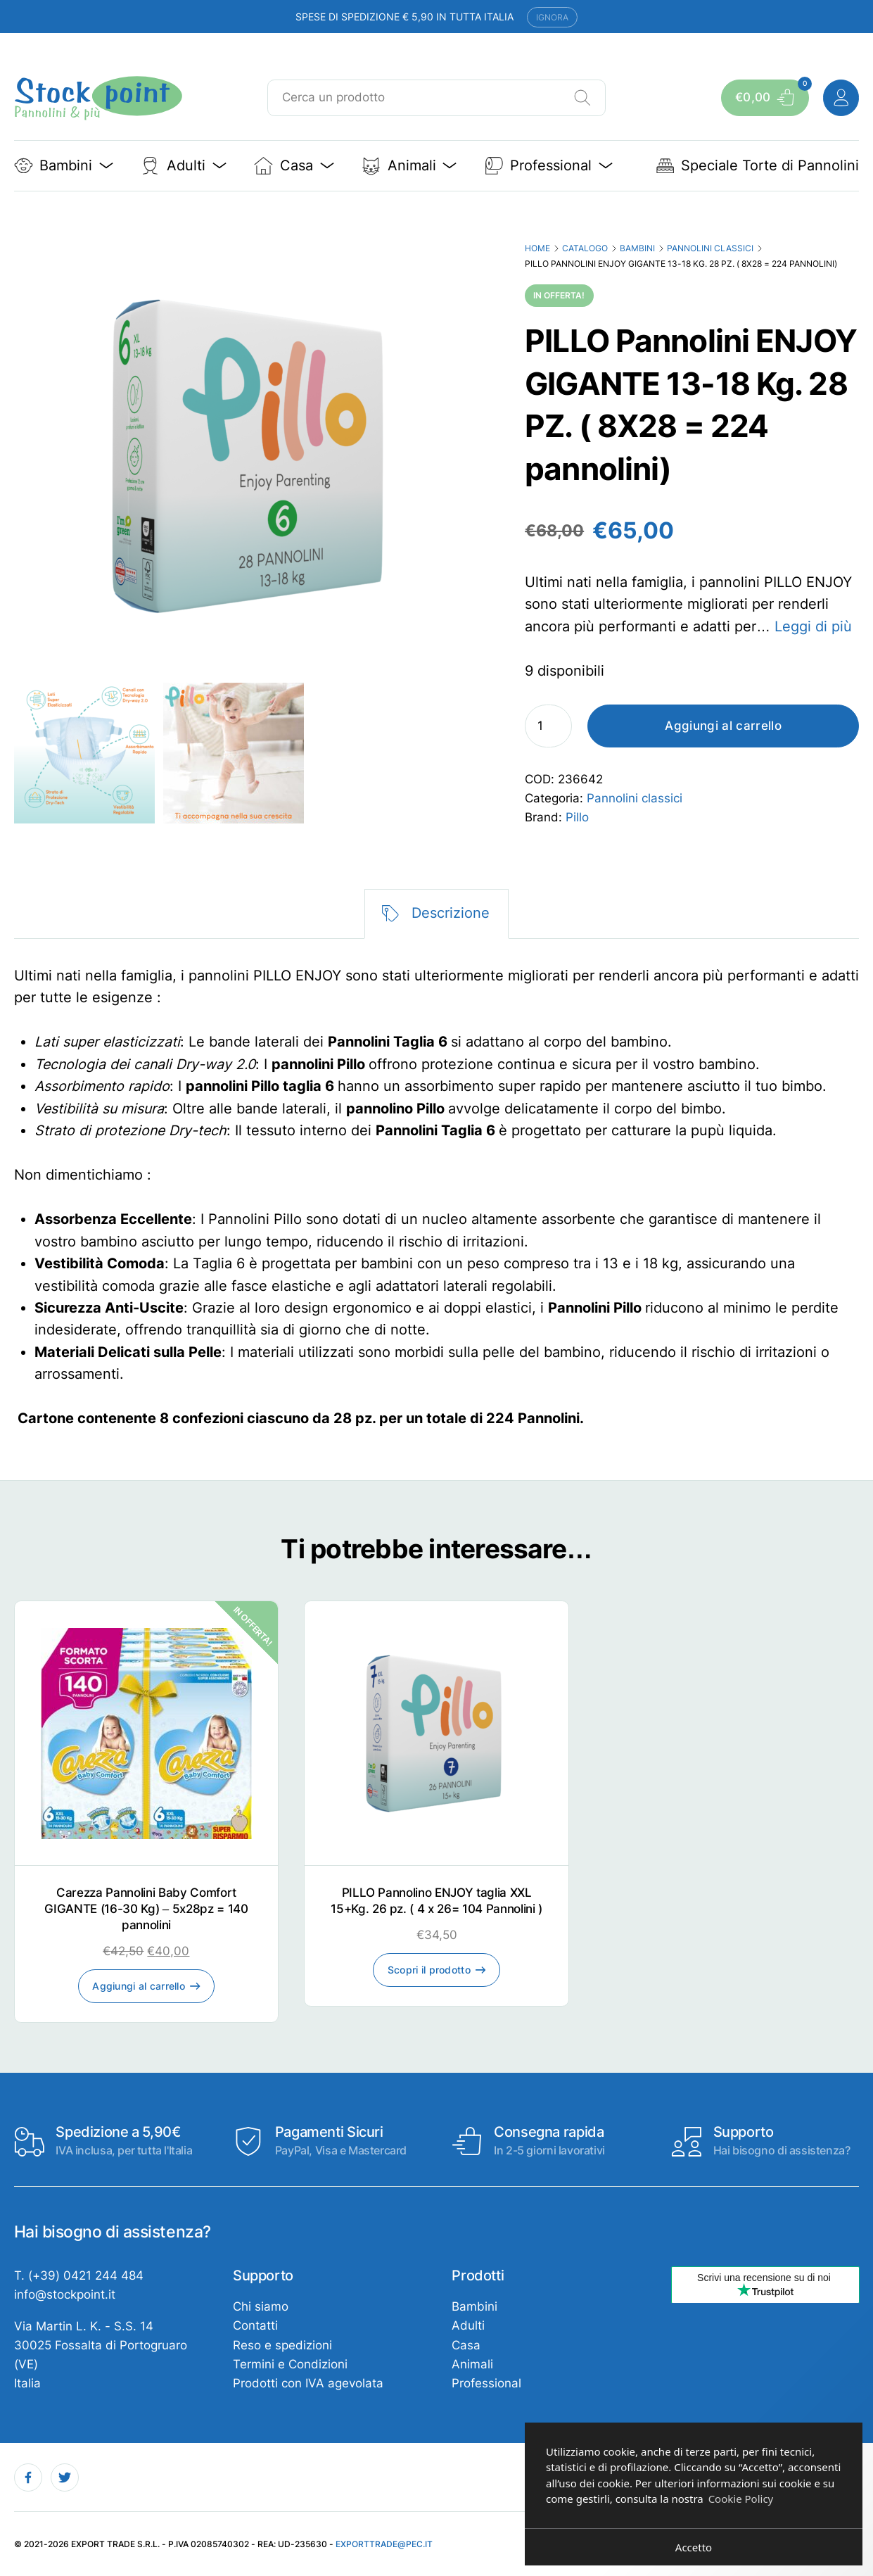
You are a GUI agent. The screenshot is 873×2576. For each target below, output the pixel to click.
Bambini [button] (64, 165)
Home (537, 248)
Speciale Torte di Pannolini (758, 165)
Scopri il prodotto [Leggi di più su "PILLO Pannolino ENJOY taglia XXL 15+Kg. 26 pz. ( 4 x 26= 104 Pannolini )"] (429, 1970)
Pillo (577, 817)
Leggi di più (813, 626)
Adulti (468, 2325)
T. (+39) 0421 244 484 (79, 2275)
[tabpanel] (437, 1197)
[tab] (436, 914)
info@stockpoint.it (64, 2294)
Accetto (693, 2547)
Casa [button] (294, 165)
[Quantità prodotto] (548, 726)
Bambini (637, 248)
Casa (466, 2345)
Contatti (255, 2325)
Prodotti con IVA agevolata (308, 2383)
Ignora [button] (552, 17)
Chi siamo (260, 2306)
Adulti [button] (184, 165)
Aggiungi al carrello (723, 726)
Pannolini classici (710, 248)
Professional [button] (549, 165)
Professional (486, 2383)
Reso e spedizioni (282, 2345)
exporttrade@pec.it (384, 2544)
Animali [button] (409, 165)
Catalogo (585, 248)
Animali (472, 2364)
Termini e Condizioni (290, 2364)
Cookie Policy (741, 2499)
